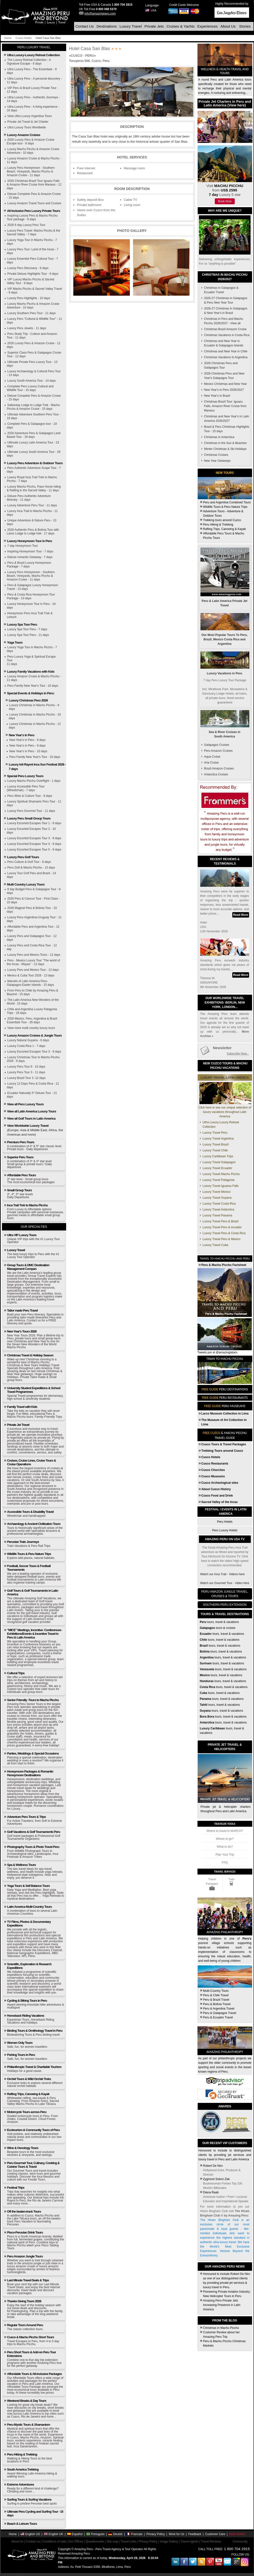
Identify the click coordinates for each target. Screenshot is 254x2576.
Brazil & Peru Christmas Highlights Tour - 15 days (226, 429)
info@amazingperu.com (100, 13)
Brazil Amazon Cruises (219, 768)
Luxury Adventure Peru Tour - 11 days (32, 505)
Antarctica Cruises (216, 774)
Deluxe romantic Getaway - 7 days (30, 557)
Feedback (194, 2534)
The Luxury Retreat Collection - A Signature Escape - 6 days (29, 61)
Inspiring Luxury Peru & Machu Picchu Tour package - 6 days (32, 217)
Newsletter (222, 1048)
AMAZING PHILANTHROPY (224, 1932)
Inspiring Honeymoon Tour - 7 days (30, 551)
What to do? (225, 1846)
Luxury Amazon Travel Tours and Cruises (34, 203)
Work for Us (176, 2534)
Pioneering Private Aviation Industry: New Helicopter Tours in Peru (227, 2294)
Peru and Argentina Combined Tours (227, 502)
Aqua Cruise (212, 756)
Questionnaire (95, 2541)
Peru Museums (224, 1406)
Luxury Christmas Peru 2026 (28, 700)
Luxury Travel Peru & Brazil (220, 1221)
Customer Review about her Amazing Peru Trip (221, 2334)
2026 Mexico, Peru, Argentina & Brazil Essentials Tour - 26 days (32, 1020)
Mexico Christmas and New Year (225, 384)
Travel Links (129, 2541)
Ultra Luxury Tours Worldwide (26, 127)
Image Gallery (169, 2541)
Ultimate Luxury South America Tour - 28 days (33, 453)
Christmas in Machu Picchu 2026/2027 (225, 277)
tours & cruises (217, 1628)
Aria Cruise (211, 762)
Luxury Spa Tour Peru (22, 624)
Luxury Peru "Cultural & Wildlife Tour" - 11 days (34, 320)
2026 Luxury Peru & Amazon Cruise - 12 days (33, 345)
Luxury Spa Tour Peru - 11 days (28, 635)
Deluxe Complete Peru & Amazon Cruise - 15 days (34, 195)
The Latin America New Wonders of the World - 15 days (33, 1001)
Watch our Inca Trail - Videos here (222, 1574)
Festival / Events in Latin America (225, 1512)
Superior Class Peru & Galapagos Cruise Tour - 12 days (34, 354)
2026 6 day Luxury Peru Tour (26, 225)
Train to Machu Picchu (224, 1359)
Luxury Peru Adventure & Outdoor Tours (35, 463)
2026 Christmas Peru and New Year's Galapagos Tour (224, 376)
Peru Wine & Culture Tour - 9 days (29, 796)
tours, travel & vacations (219, 1622)
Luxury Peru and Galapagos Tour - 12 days (32, 937)
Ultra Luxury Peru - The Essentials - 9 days (32, 71)
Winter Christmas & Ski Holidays (225, 449)
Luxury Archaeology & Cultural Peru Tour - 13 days (34, 373)
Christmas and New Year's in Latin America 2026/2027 (226, 419)
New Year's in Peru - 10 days (28, 751)
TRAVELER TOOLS (224, 1823)
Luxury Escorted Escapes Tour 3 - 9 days (34, 838)
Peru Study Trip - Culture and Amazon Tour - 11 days (32, 335)
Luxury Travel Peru (215, 1132)
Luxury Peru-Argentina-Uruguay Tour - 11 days (34, 919)
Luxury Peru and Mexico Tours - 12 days (33, 954)
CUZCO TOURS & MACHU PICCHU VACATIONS (225, 1065)
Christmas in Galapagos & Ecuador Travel (221, 290)
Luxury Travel (130, 26)
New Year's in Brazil (217, 395)
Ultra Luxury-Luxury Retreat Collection (33, 55)
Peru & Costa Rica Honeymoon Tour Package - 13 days (31, 596)
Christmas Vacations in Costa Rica (227, 335)
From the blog (224, 2320)
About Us (228, 26)
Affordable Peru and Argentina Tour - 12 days (33, 928)
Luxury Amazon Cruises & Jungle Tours (34, 1035)
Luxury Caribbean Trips (218, 1156)
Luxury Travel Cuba (215, 1245)
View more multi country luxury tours (31, 1028)
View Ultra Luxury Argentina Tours (29, 116)
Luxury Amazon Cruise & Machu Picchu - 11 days (34, 160)
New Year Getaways (217, 460)
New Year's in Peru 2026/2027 (224, 390)
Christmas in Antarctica (219, 437)
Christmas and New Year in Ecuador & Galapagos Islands (223, 343)
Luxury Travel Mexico (217, 1192)
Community (240, 2541)
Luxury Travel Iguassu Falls (221, 1186)
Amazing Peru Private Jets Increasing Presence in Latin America (221, 2305)
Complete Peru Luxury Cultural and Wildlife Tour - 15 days (30, 388)
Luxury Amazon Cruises (23, 135)
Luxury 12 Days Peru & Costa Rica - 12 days (33, 1085)
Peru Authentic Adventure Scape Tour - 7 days (34, 469)
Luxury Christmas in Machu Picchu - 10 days (35, 716)
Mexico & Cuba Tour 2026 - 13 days (31, 975)
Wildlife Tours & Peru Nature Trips (225, 507)
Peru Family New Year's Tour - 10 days (32, 685)
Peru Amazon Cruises (218, 750)
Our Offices (75, 2541)
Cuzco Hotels (24, 37)
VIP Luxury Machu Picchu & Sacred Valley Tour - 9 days (30, 281)
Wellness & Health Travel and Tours (225, 71)
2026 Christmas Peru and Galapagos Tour (221, 365)
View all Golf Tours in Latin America (31, 1118)
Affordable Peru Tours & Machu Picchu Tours (223, 536)
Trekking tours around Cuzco (222, 520)
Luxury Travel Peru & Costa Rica (224, 1233)
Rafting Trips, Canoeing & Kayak (224, 529)
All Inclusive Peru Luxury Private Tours (33, 211)
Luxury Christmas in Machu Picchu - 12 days (35, 725)
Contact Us (85, 26)
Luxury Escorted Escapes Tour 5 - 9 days (34, 849)
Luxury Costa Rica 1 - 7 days (26, 1046)
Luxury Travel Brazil (216, 1144)
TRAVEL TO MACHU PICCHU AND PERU (225, 1258)
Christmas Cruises (216, 455)
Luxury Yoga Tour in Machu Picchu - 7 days (32, 241)
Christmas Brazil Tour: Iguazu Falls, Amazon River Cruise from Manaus (225, 406)
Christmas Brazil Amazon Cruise (225, 329)
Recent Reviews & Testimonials (224, 861)
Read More (240, 915)
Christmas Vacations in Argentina (226, 357)
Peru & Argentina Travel (218, 2008)
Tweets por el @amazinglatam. (217, 1352)
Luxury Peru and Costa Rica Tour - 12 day (32, 947)
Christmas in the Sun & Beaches (225, 443)
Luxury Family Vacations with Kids (31, 671)
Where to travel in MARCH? (224, 1831)
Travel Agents (189, 2541)
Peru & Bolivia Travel (217, 2004)
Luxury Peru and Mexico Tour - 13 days (33, 970)
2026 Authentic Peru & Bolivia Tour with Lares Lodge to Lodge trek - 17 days (33, 531)
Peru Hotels (225, 1521)
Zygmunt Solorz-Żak (227, 2183)
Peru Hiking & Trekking (218, 524)
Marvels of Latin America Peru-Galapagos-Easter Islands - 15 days (30, 983)
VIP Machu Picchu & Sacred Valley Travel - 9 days (34, 290)
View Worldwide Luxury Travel (35, 1130)
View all (235, 323)
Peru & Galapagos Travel (219, 2013)
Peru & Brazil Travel (216, 1999)
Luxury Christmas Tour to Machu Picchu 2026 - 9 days (33, 1059)
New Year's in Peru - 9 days (27, 745)
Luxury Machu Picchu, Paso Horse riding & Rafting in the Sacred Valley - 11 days (34, 488)
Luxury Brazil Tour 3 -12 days (26, 1078)
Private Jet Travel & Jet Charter (28, 121)
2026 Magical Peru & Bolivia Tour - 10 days (32, 909)
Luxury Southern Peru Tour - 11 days (31, 313)
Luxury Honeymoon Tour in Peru (29, 541)
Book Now (225, 201)
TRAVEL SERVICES (224, 1871)
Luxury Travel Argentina (218, 1138)
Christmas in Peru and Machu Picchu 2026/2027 (223, 321)
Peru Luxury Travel (34, 47)
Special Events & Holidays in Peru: (31, 693)
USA (150, 10)
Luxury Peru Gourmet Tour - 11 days (31, 811)
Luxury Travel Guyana (217, 1197)
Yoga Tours (15, 642)
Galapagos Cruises (216, 745)
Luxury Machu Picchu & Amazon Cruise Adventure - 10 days (33, 150)
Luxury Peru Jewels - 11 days (26, 328)
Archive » (207, 1036)
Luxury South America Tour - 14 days (31, 380)
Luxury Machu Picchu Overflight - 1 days (33, 781)
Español (74, 2534)
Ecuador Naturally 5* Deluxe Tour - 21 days (32, 1094)
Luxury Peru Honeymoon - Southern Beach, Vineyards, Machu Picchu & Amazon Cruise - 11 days (31, 171)
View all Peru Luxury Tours (25, 1104)
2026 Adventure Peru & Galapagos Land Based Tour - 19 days (34, 435)
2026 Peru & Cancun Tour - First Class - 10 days (33, 900)
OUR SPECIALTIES (34, 1226)
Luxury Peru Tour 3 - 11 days (26, 1072)
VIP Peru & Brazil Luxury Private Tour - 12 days (32, 89)
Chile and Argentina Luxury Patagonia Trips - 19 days (32, 1011)
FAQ (225, 1862)
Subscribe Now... (238, 1053)
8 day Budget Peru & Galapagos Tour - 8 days (34, 891)
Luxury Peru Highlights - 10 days (28, 298)
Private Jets (154, 26)
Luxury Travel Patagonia (218, 1180)
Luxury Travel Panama (217, 1215)
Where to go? (225, 1839)
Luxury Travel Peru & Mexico (221, 1239)
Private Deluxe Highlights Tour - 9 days (33, 273)
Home (8, 37)
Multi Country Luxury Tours (26, 884)
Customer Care (215, 2534)
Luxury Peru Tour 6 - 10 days (26, 1066)
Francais (134, 2534)
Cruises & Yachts (181, 26)
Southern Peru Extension (225, 1604)
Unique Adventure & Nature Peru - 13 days (32, 522)
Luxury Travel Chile (215, 1150)
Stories (245, 26)
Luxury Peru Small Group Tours (29, 818)
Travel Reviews (211, 2541)
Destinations (107, 26)
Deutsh (115, 2534)
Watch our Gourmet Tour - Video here (224, 1583)
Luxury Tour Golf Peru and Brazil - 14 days (31, 875)
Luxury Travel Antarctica (218, 1209)
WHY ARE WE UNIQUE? (224, 210)
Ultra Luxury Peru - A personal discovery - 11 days (34, 80)
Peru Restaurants (225, 1398)
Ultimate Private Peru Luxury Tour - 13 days (32, 363)
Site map (112, 2541)
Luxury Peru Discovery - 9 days (28, 268)
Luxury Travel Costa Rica (219, 1203)
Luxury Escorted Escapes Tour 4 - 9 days (34, 844)
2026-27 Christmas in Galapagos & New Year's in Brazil (225, 311)
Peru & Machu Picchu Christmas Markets (224, 2343)
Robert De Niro (227, 2170)
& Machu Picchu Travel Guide (225, 1435)
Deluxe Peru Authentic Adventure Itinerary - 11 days (29, 497)
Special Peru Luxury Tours (25, 776)
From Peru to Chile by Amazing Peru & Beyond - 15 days (32, 992)
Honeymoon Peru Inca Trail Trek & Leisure (30, 615)
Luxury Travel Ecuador (217, 1168)
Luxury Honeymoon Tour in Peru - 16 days (31, 605)
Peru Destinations (225, 1389)
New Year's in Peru (22, 735)
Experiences (207, 26)
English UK (53, 2534)
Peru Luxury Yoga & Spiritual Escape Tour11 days (31, 660)
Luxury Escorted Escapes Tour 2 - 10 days (31, 830)
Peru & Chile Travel (216, 1995)
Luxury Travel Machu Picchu (221, 1174)
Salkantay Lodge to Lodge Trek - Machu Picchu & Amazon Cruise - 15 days (33, 406)
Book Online (237, 2534)
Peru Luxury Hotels (224, 1530)
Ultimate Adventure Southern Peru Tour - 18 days (34, 416)
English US (30, 2534)
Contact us (33, 2541)
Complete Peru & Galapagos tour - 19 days (32, 425)
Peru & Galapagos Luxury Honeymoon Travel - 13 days (32, 587)
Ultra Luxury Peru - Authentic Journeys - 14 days (33, 99)
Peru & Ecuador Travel (218, 2017)
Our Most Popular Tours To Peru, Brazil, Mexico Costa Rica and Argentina (224, 639)
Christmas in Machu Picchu (221, 2328)
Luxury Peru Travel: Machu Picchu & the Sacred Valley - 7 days (33, 232)
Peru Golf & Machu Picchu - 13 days (31, 867)
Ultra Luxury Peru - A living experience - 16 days (33, 108)
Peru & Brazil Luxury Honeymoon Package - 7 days (29, 564)
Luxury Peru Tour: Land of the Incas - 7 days (33, 251)
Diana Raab (227, 2197)
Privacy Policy (155, 2534)
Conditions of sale (54, 2541)
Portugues (95, 2534)
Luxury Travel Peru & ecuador (222, 1227)
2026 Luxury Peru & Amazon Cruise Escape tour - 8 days (31, 141)
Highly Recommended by (231, 3)
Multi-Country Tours (216, 1991)
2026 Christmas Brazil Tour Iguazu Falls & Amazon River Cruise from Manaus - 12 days (34, 184)
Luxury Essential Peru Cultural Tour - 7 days (32, 260)
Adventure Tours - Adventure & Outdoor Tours (223, 513)
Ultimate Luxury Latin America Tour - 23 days (33, 444)
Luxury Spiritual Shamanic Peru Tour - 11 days (34, 803)
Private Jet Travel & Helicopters (225, 1747)
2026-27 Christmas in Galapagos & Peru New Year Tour (225, 300)
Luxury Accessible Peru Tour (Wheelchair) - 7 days (26, 788)
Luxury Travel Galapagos (219, 1162)
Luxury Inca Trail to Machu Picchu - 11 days (32, 512)
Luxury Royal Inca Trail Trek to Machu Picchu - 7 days (32, 479)
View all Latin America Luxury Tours (31, 1111)
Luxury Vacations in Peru (224, 673)
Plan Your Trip (224, 1854)
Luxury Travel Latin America (225, 1077)
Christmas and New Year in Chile (225, 351)
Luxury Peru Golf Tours (23, 857)
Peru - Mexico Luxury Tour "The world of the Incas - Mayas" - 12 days (33, 962)
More (245, 1031)
